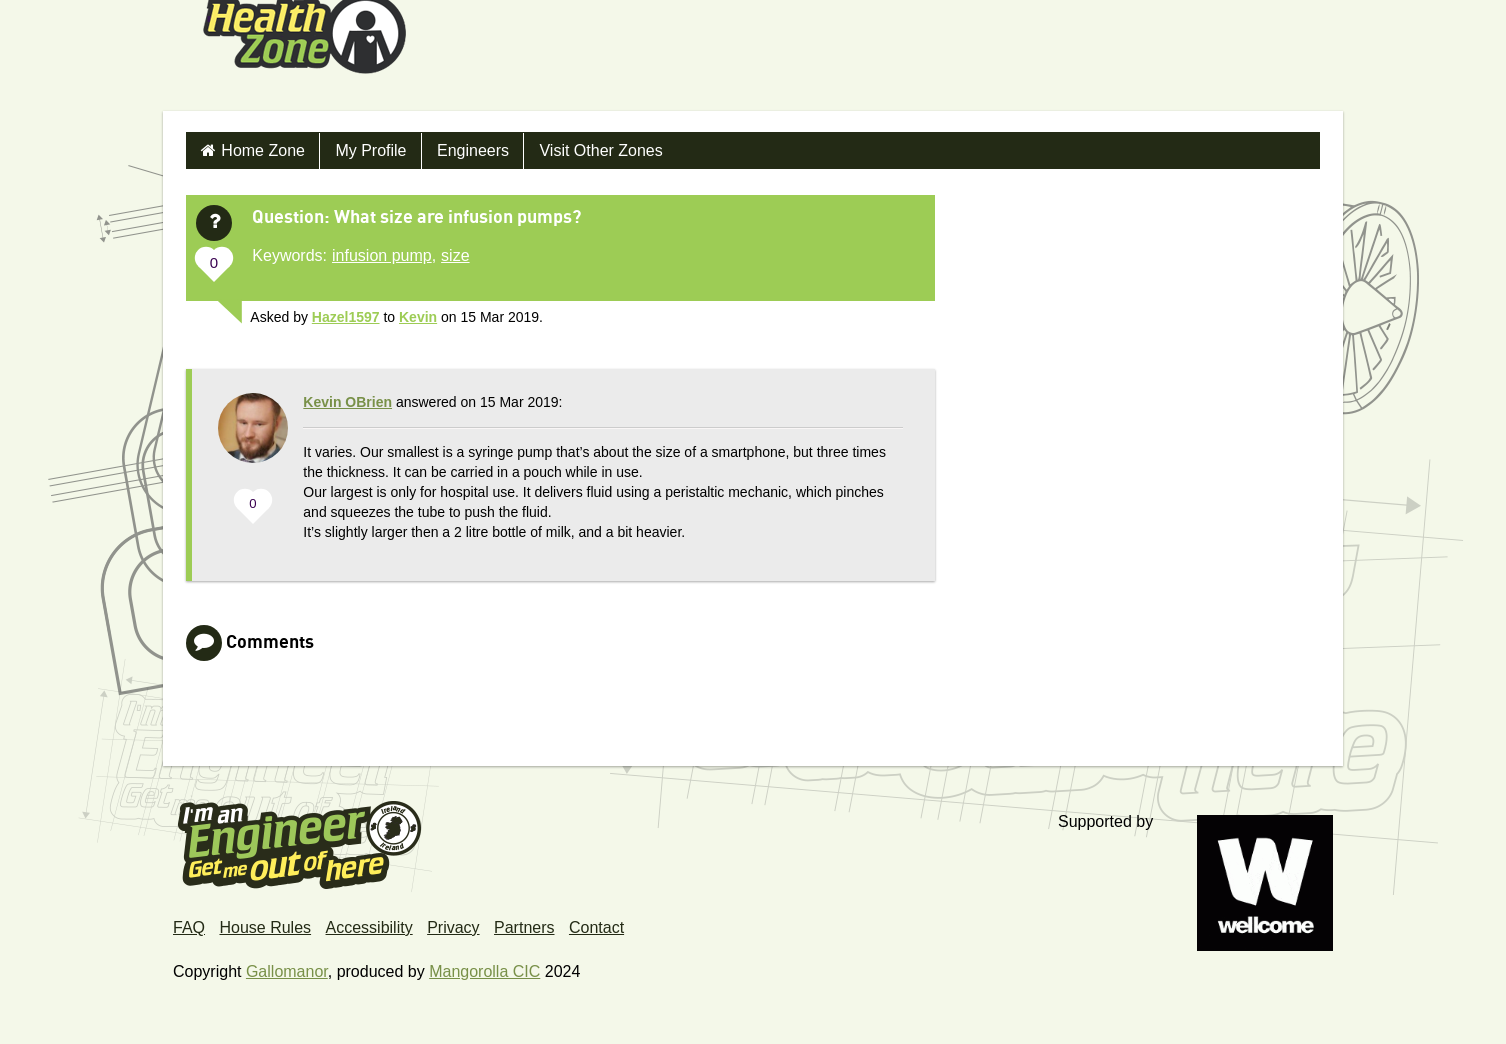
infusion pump (382, 255)
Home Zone (263, 150)
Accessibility (369, 927)
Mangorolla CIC (484, 971)
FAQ (189, 927)
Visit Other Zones (600, 150)
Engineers (473, 150)
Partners (524, 927)
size (455, 255)
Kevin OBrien (347, 402)
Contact (596, 927)
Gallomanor (287, 971)
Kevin (418, 317)
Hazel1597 (346, 317)
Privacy (453, 927)
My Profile (370, 150)
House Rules (265, 927)
